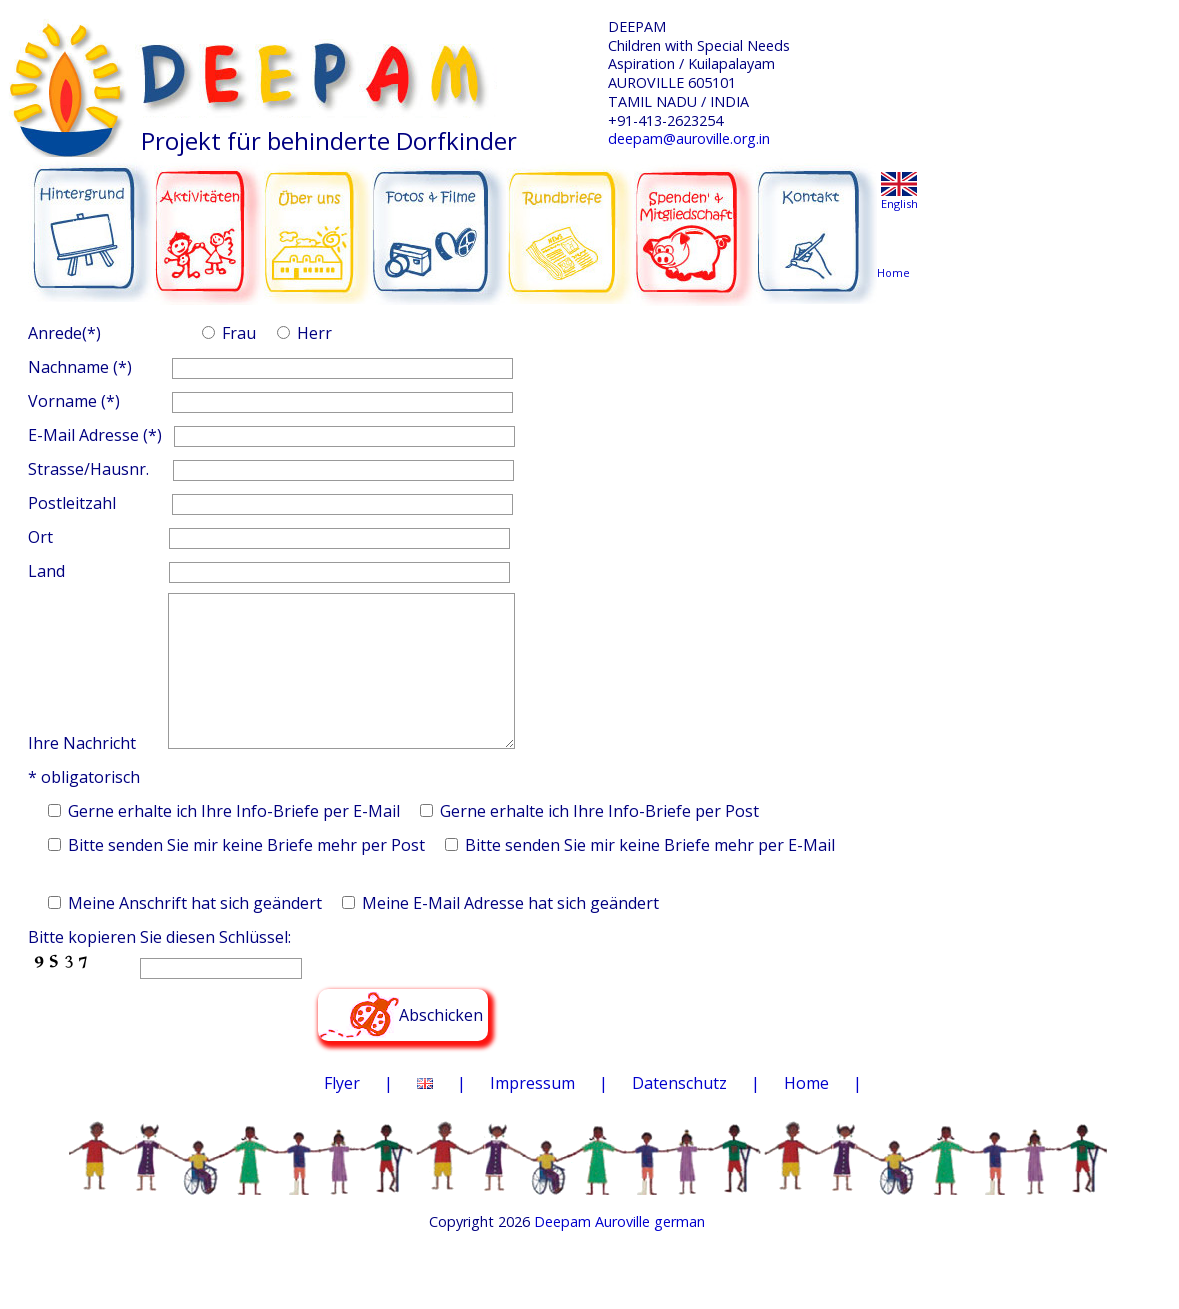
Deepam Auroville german (619, 1251)
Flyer (342, 1113)
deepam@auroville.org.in (689, 138)
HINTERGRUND (91, 222)
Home (806, 1113)
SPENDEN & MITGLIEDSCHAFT (695, 221)
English (899, 203)
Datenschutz (679, 1113)
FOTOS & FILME (439, 224)
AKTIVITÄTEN (209, 222)
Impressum (532, 1113)
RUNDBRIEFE (570, 218)
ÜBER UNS (317, 220)
